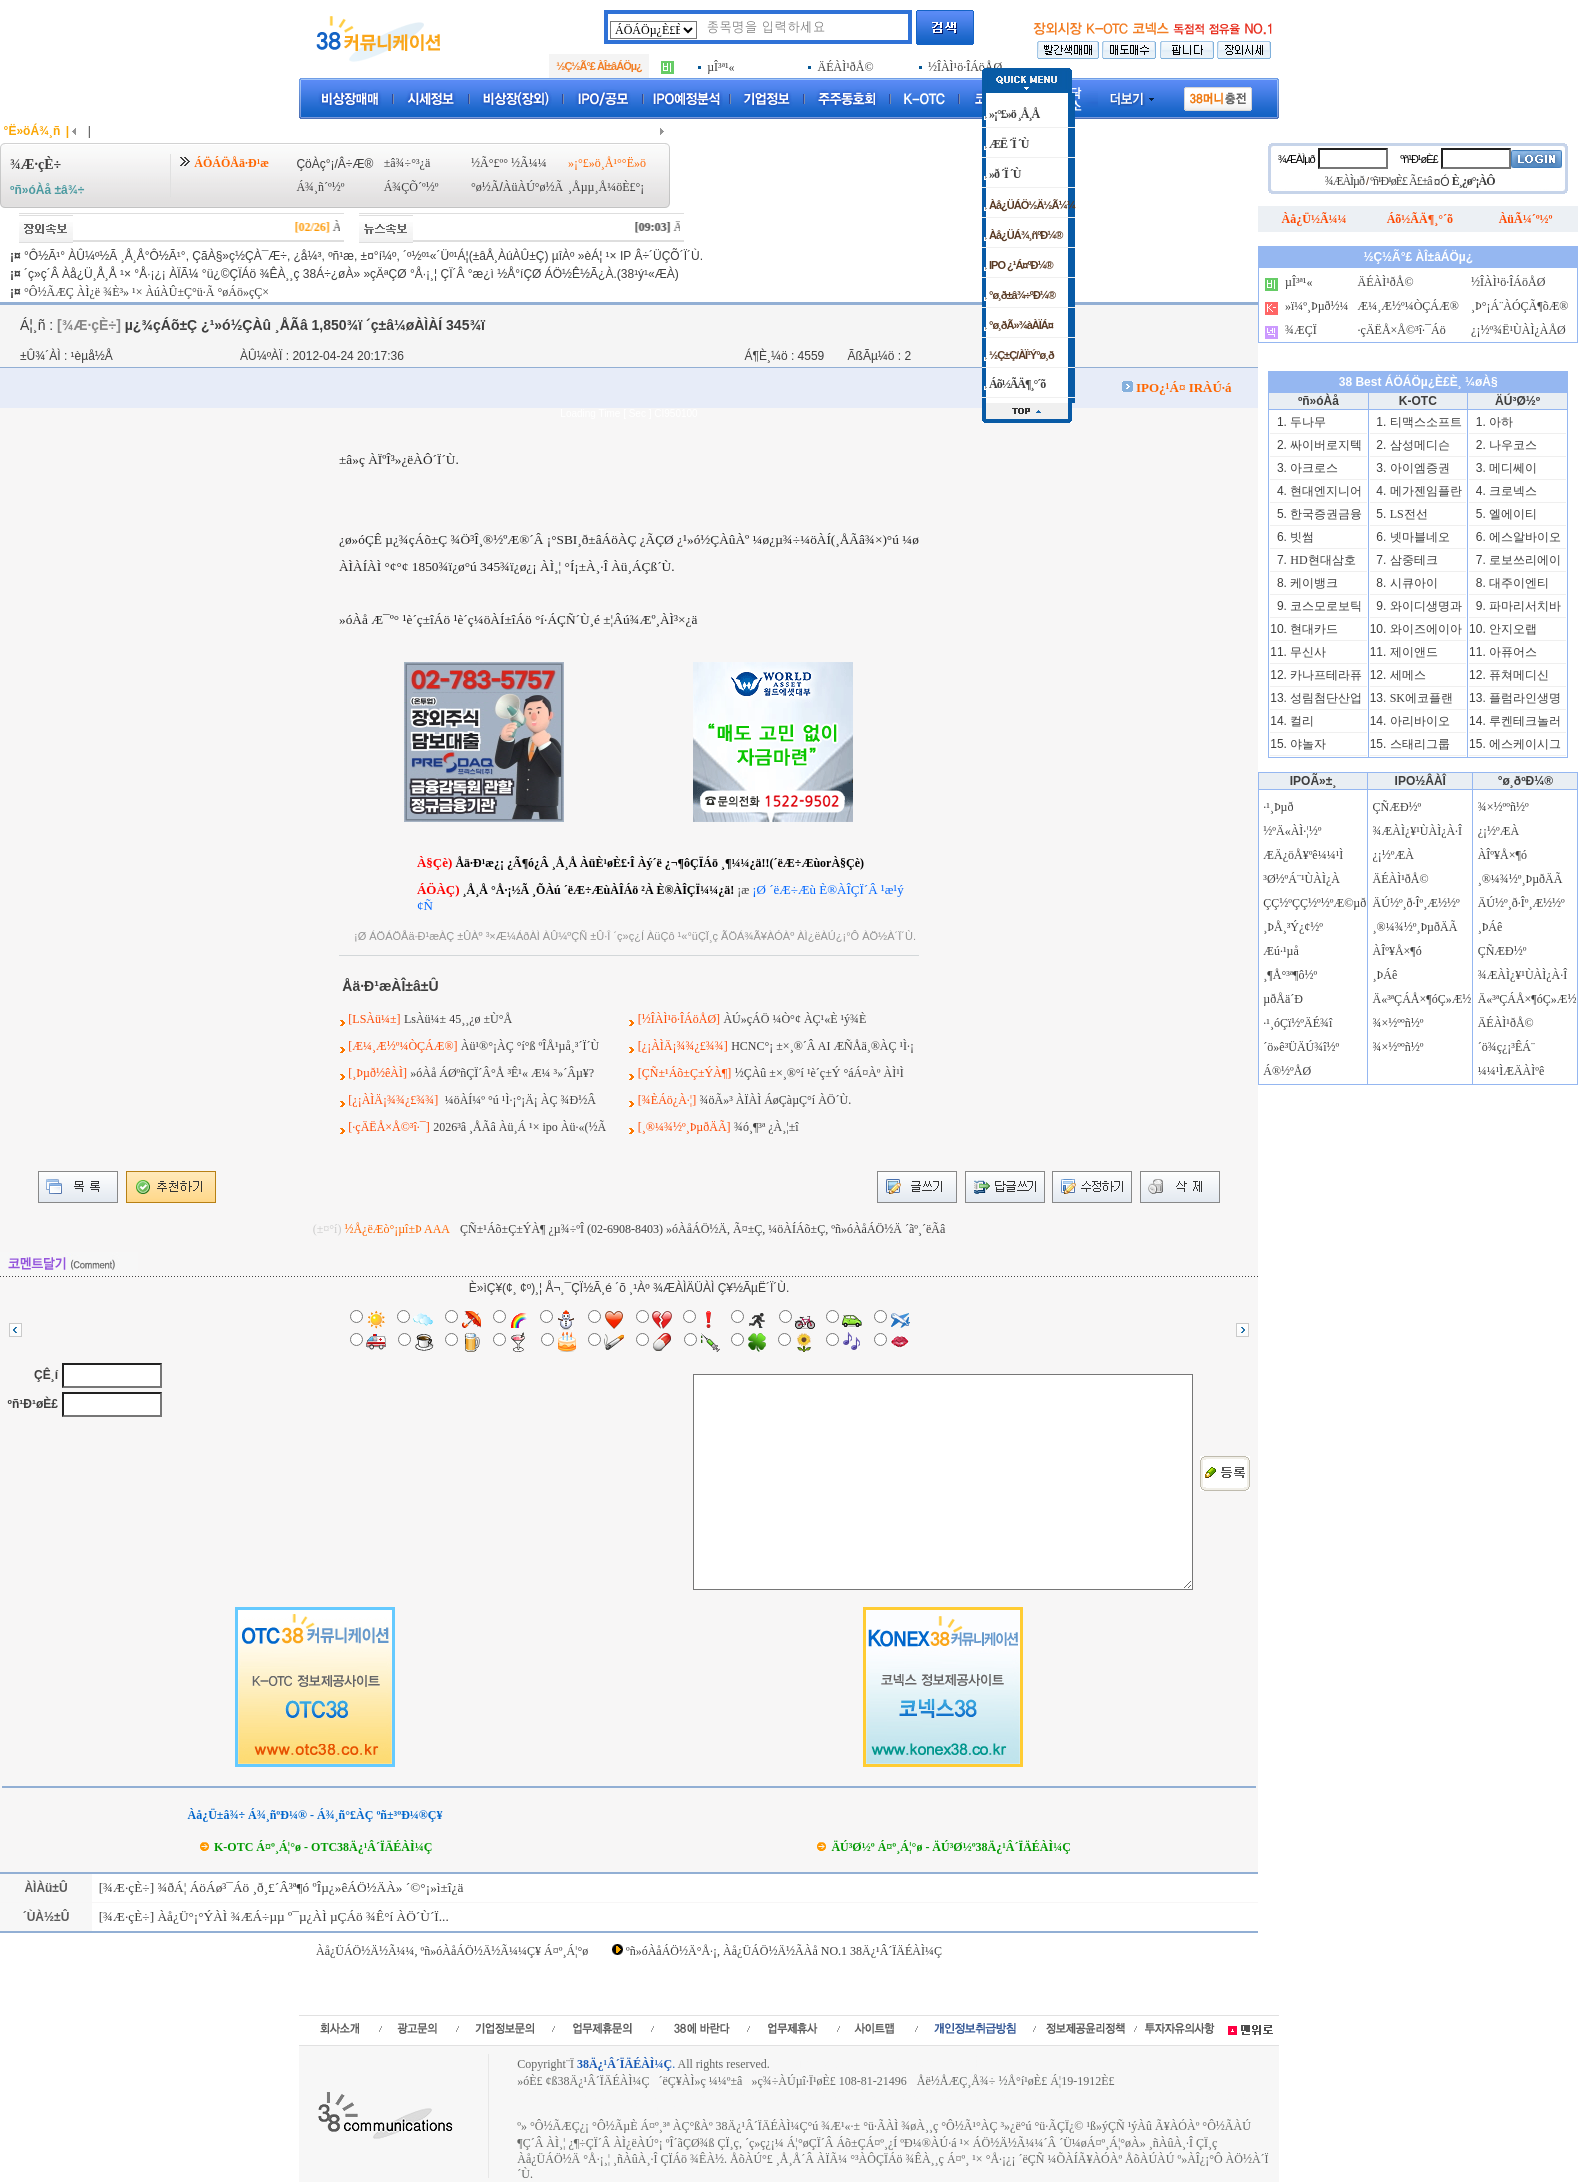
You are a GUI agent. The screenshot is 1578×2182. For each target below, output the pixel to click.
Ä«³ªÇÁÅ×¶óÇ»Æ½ (1422, 999)
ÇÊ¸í (46, 1375)
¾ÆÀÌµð (1296, 159)
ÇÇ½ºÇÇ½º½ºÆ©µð (1314, 903)
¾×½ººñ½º (1398, 1023)
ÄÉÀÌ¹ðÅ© (1401, 879)
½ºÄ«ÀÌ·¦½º (1292, 831)
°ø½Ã (485, 187)
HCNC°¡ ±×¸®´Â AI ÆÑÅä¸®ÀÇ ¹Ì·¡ (822, 1046)
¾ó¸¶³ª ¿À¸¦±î (766, 1127)
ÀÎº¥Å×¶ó (1397, 951)
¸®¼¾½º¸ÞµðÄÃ (1415, 927)
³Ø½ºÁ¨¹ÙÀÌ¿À (1301, 879)
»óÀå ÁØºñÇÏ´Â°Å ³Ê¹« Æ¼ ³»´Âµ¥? (502, 1073)
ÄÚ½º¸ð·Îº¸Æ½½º (1416, 903)
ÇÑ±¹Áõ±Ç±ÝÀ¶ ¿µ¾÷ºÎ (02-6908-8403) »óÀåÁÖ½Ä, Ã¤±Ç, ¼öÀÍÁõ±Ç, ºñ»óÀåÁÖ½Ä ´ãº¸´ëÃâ (702, 1229)
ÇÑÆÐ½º (1397, 807)
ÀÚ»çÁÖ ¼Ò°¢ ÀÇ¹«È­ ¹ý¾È (794, 1019)
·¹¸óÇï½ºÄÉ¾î (1297, 1023)
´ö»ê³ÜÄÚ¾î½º (1301, 1047)
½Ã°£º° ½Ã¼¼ (509, 163)
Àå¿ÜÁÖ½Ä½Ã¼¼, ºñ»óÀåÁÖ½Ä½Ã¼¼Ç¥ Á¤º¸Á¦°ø (452, 1951)
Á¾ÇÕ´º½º (411, 187)
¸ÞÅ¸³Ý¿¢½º (1293, 927)
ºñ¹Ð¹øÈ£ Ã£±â (1401, 181)
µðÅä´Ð (1283, 999)
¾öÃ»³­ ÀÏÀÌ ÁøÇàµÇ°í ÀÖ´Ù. (776, 1100)
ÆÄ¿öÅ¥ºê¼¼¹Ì (1303, 855)
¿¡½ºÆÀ (1393, 855)
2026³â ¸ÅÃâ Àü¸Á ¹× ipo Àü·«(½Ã (519, 1127)
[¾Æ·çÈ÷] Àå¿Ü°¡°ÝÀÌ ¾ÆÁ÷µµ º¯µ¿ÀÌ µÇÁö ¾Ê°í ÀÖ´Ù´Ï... (271, 1916)
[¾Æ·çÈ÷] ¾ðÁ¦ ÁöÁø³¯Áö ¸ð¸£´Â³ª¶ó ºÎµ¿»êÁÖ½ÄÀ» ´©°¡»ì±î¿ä (279, 1887)
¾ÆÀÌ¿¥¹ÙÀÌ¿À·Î (1418, 831)
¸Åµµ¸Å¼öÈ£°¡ (606, 187)
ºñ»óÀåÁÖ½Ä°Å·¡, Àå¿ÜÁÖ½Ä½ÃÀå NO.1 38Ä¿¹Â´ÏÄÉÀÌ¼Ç (784, 1951)
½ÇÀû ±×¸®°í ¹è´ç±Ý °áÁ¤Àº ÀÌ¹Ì (819, 1073)
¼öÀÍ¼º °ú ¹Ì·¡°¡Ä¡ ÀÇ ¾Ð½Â (519, 1100)
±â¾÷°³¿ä (407, 163)
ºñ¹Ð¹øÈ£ (33, 1404)
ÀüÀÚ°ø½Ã (533, 187)
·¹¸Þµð (1278, 807)
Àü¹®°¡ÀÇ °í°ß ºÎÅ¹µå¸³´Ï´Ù (530, 1046)
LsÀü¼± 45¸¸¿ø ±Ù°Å (458, 1019)
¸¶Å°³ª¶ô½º (1290, 975)
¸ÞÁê (1385, 975)
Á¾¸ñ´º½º (320, 187)
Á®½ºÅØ (1287, 1071)
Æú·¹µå (1281, 951)
